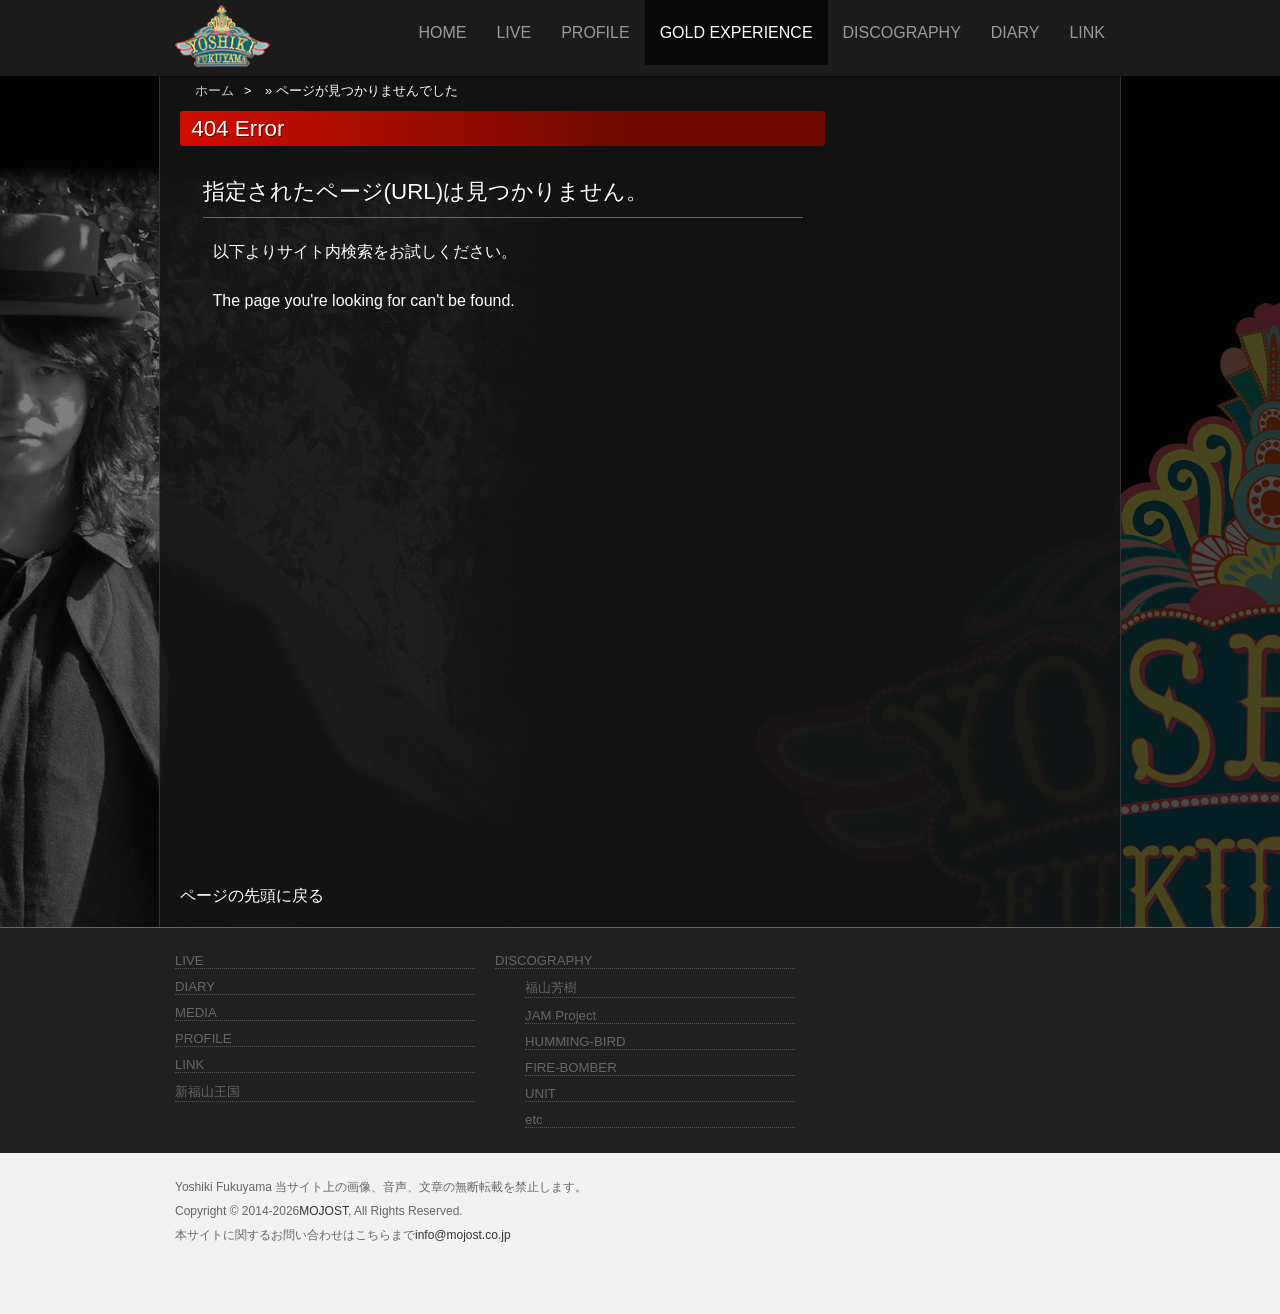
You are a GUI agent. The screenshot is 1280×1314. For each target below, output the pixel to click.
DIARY (1015, 32)
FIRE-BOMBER (571, 1067)
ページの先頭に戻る (252, 895)
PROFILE (595, 32)
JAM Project (560, 1015)
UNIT (540, 1093)
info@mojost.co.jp (463, 1235)
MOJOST (323, 1211)
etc (534, 1119)
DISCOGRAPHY (902, 32)
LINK (1087, 32)
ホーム (214, 90)
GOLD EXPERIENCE (736, 32)
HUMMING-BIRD (575, 1041)
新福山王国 (207, 1091)
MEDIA (196, 1012)
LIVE (513, 32)
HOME (442, 32)
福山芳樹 (551, 987)
